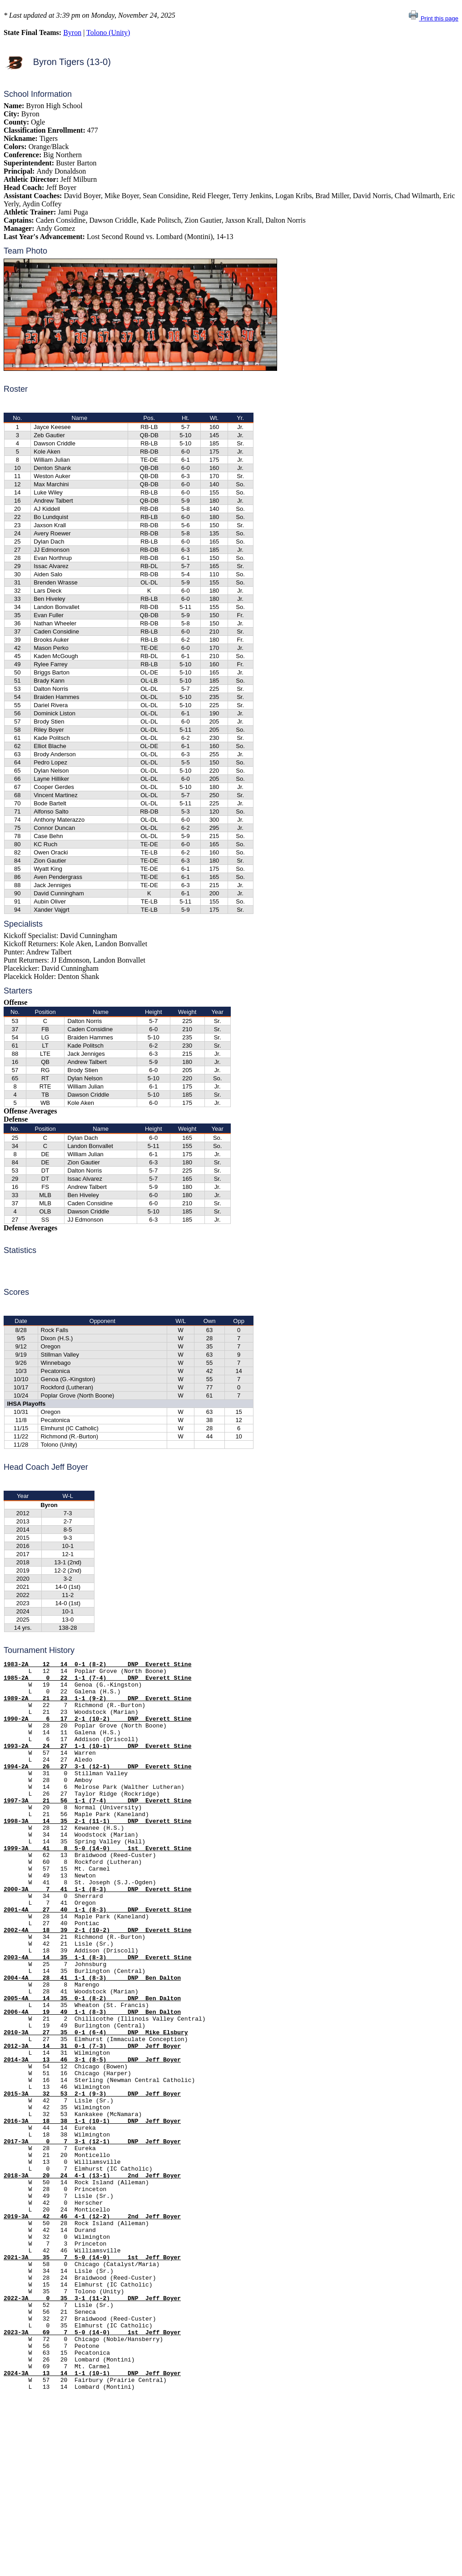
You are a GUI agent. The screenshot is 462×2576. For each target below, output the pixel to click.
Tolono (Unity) (108, 32)
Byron (72, 32)
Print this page (433, 18)
